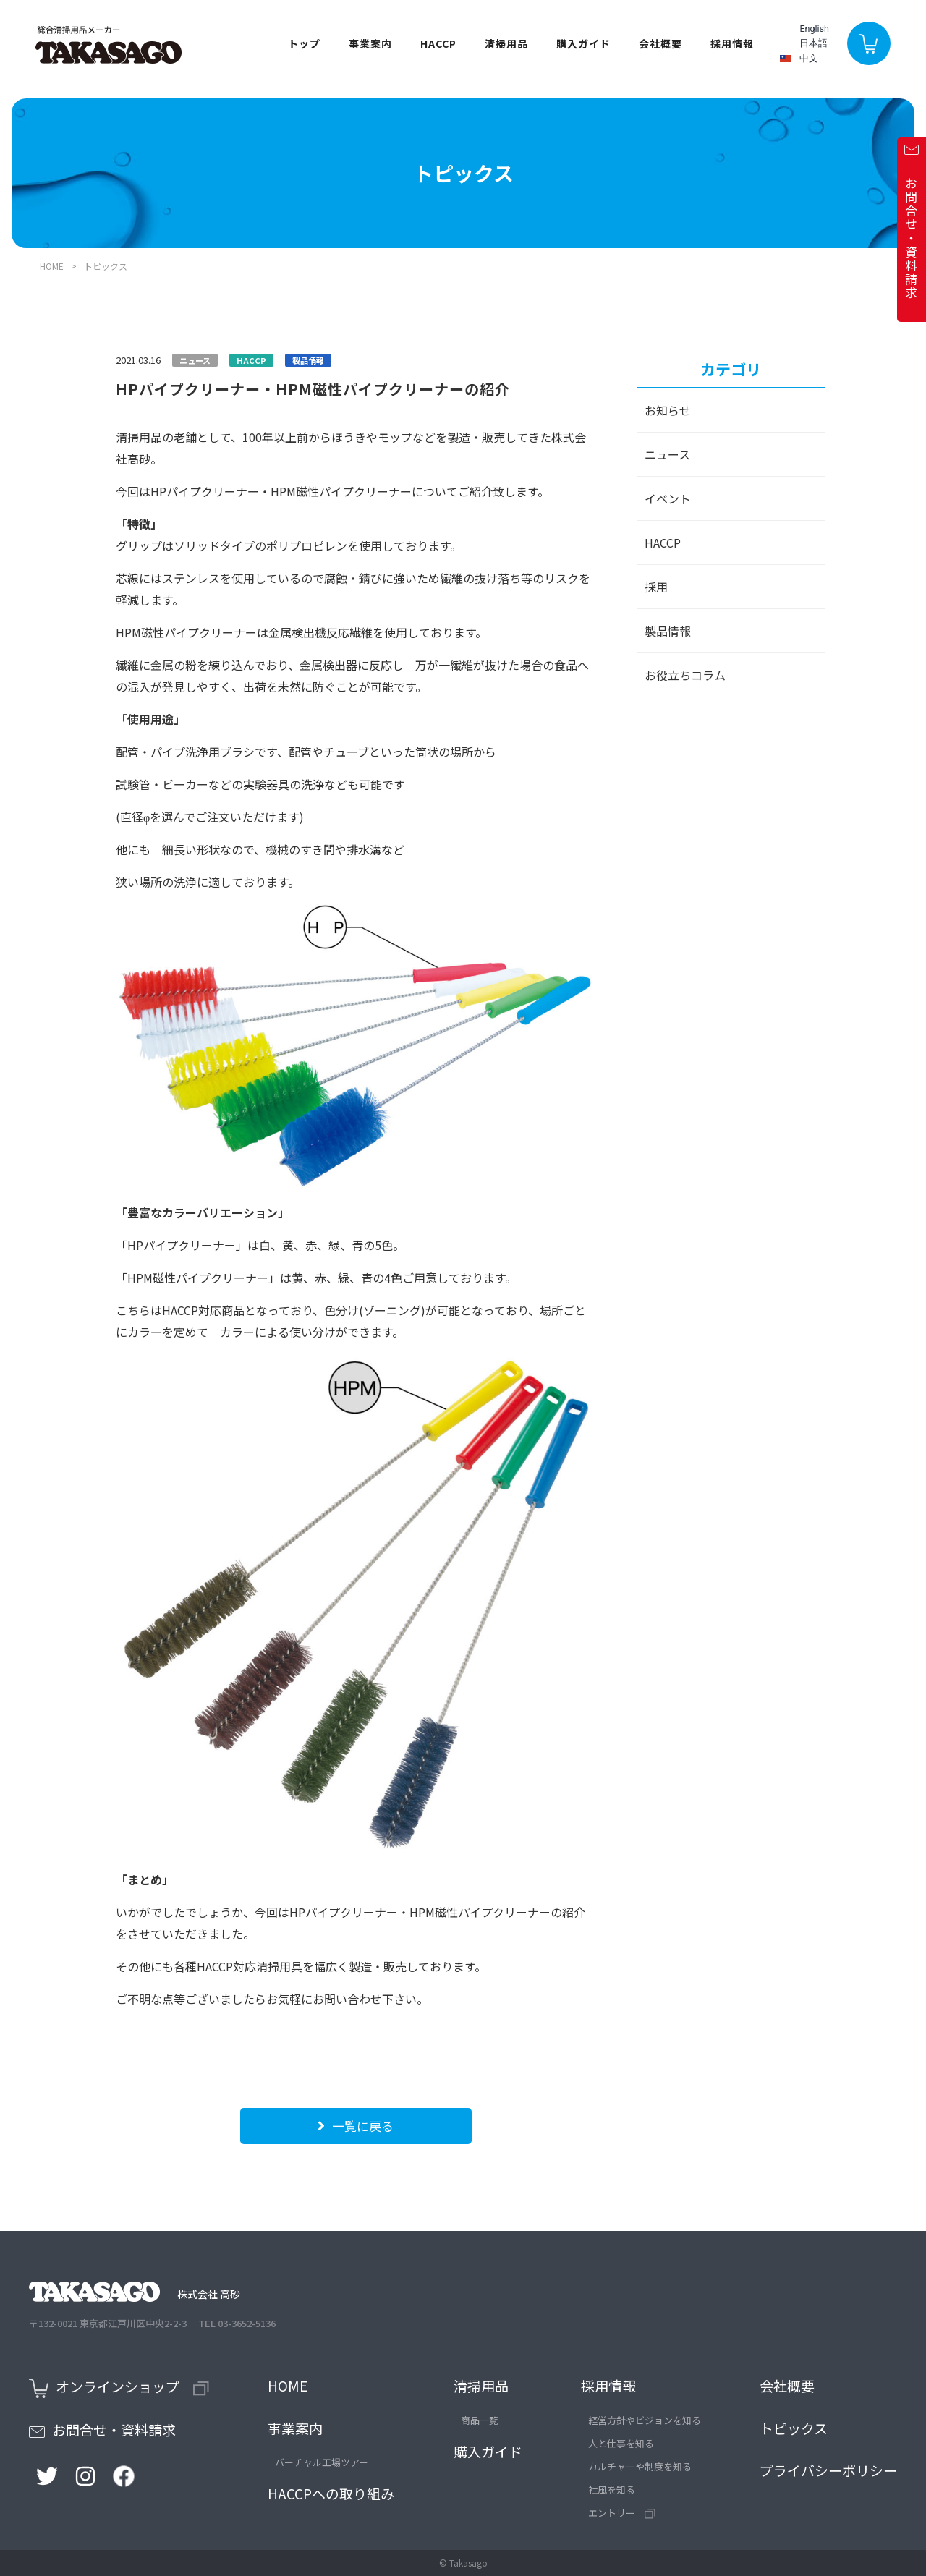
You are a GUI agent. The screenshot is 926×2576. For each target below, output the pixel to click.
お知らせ (668, 410)
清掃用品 (481, 2385)
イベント (668, 498)
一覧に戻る (356, 2126)
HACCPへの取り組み (331, 2493)
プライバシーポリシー (828, 2470)
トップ (300, 45)
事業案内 (295, 2428)
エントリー (621, 2513)
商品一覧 (479, 2420)
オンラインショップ (119, 2388)
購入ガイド (580, 45)
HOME (52, 266)
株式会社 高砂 (134, 2294)
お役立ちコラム (685, 675)
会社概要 (657, 45)
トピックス (794, 2428)
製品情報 (668, 630)
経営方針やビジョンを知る (644, 2420)
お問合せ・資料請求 (102, 2430)
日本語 (811, 45)
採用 (656, 586)
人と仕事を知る (621, 2443)
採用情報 (608, 2385)
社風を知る (611, 2489)
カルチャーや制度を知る (640, 2466)
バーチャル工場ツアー (321, 2462)
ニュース (667, 454)
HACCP (435, 45)
